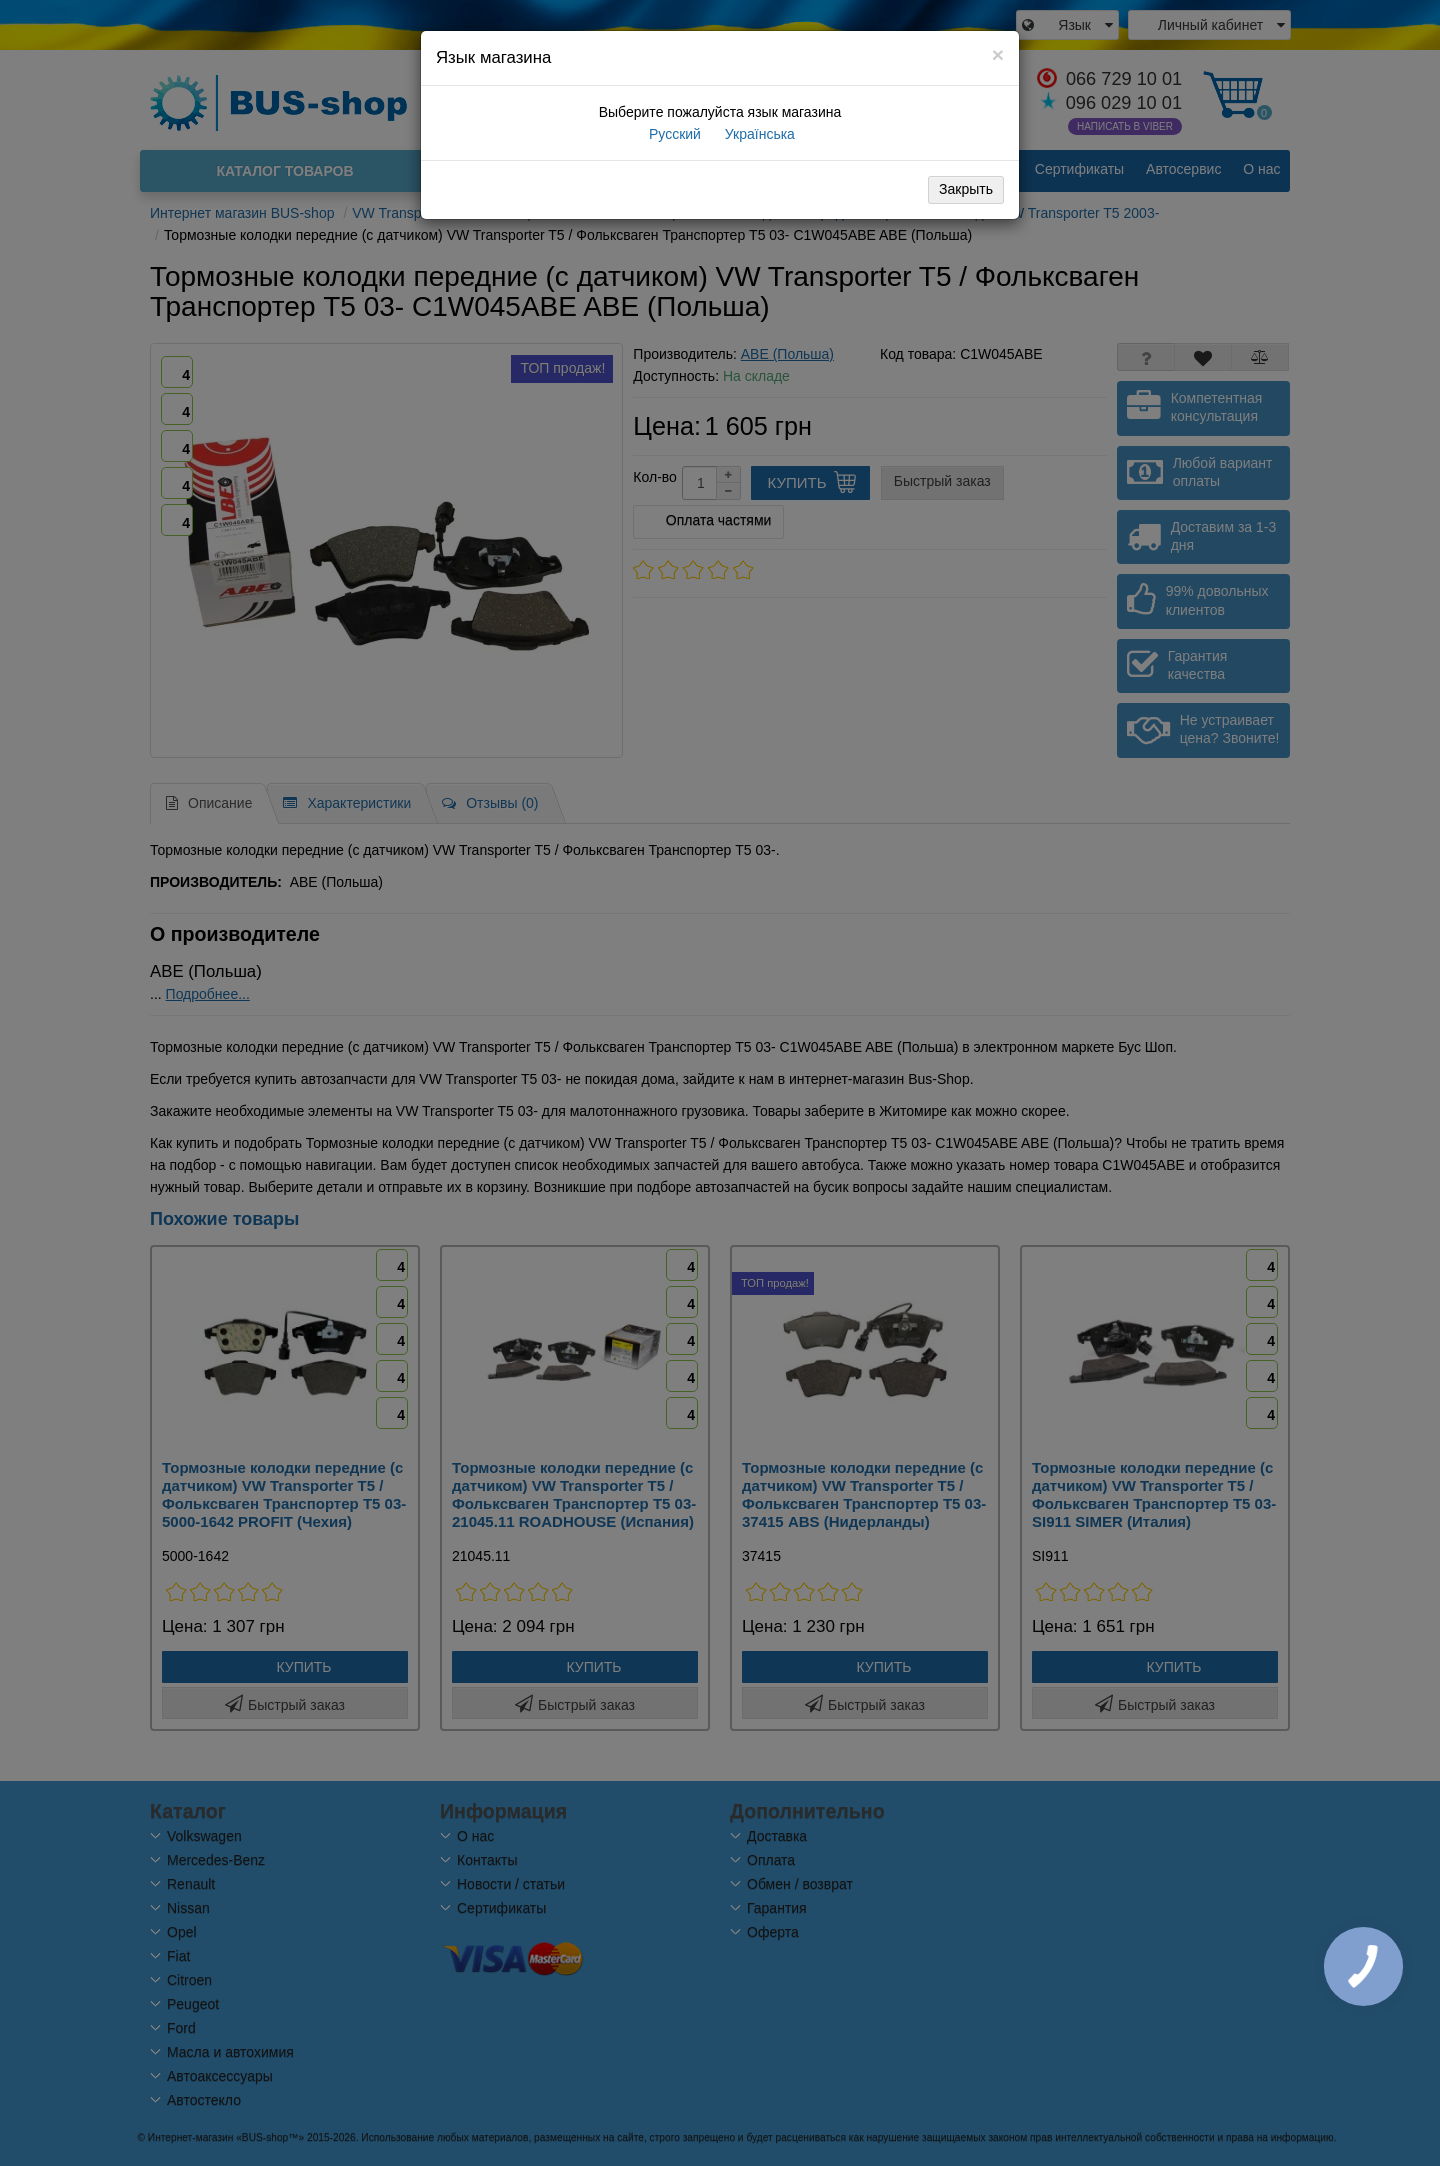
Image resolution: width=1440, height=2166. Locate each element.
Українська (758, 134)
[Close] (998, 54)
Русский (673, 134)
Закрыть (966, 189)
